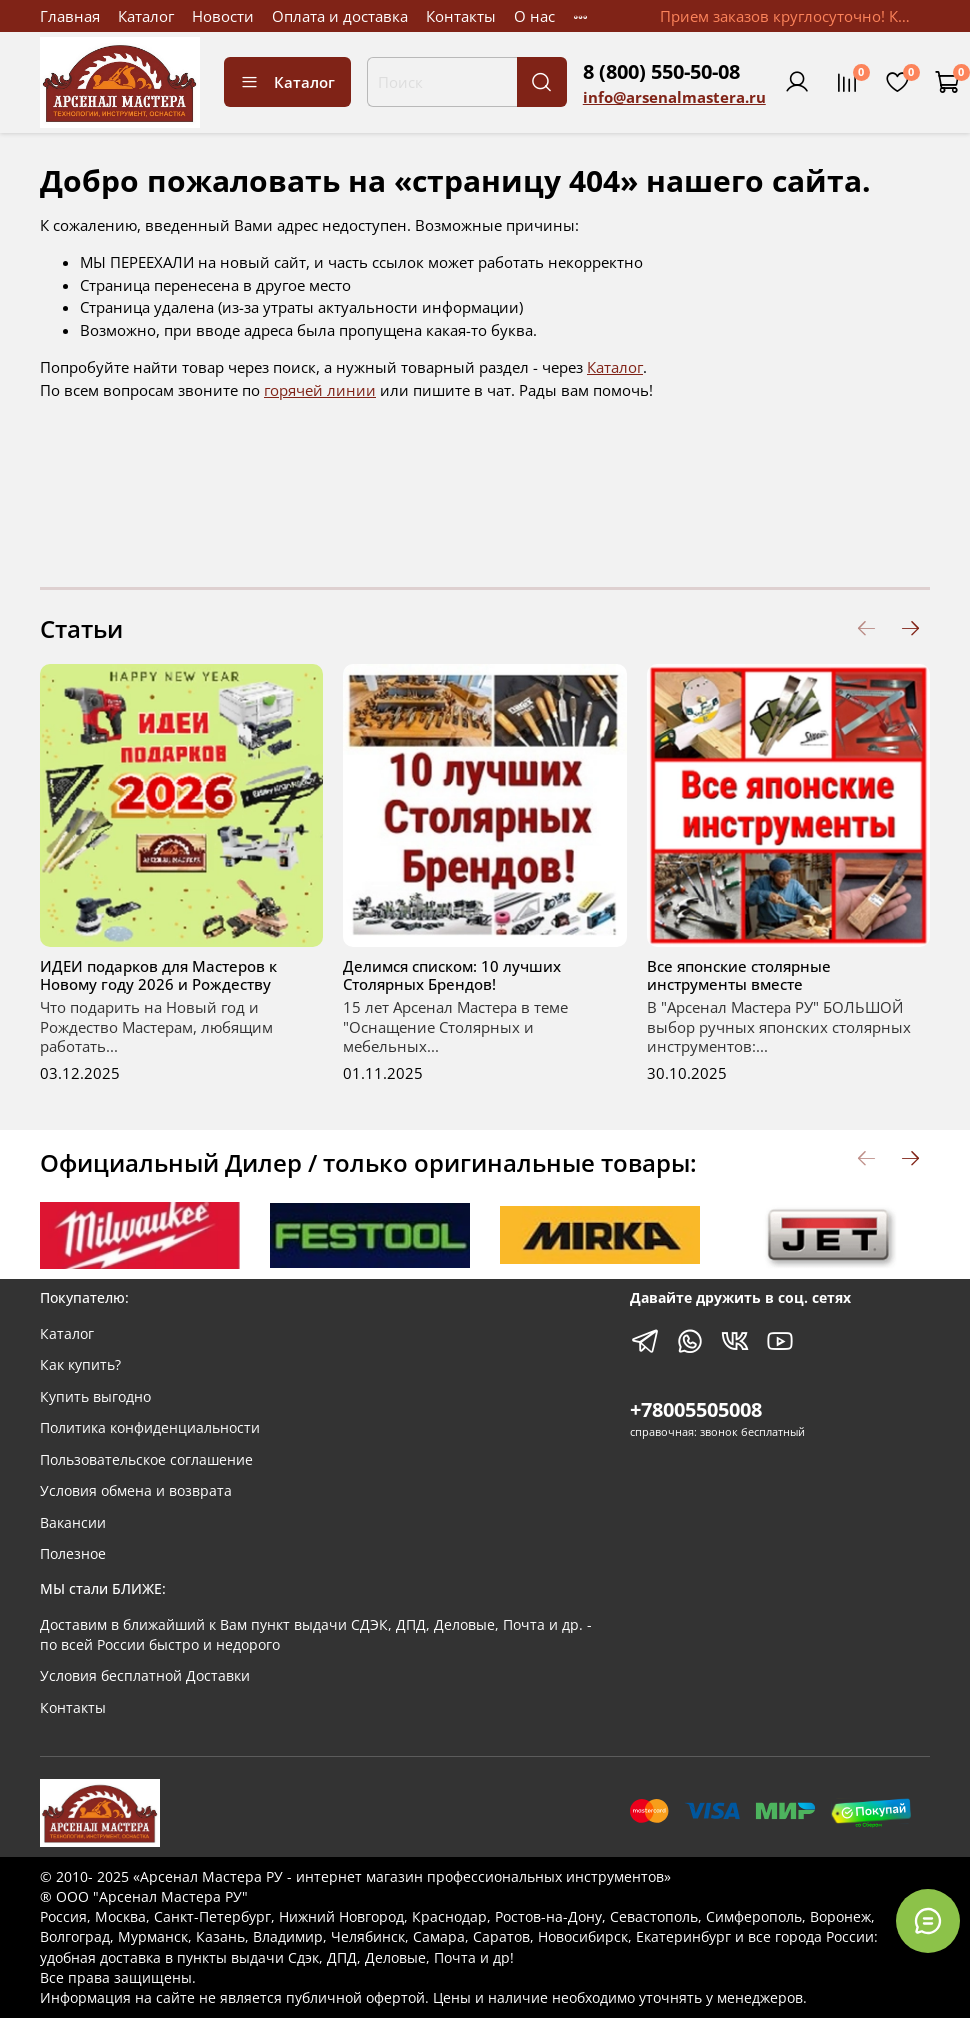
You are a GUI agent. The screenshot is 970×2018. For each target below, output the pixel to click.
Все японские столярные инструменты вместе (739, 975)
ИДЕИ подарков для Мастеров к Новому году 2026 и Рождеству (158, 975)
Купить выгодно (95, 1397)
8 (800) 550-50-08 (661, 71)
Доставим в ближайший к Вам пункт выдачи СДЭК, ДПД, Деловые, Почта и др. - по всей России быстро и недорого (316, 1635)
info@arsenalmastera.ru (674, 97)
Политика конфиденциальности (150, 1428)
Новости (223, 16)
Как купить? (80, 1365)
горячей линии (320, 390)
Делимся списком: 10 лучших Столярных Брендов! (452, 975)
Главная (70, 16)
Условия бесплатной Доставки (145, 1676)
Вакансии (73, 1523)
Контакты (461, 16)
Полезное (73, 1554)
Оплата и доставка (340, 16)
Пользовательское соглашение (146, 1460)
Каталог (146, 16)
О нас (534, 16)
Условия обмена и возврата (136, 1491)
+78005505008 (696, 1409)
